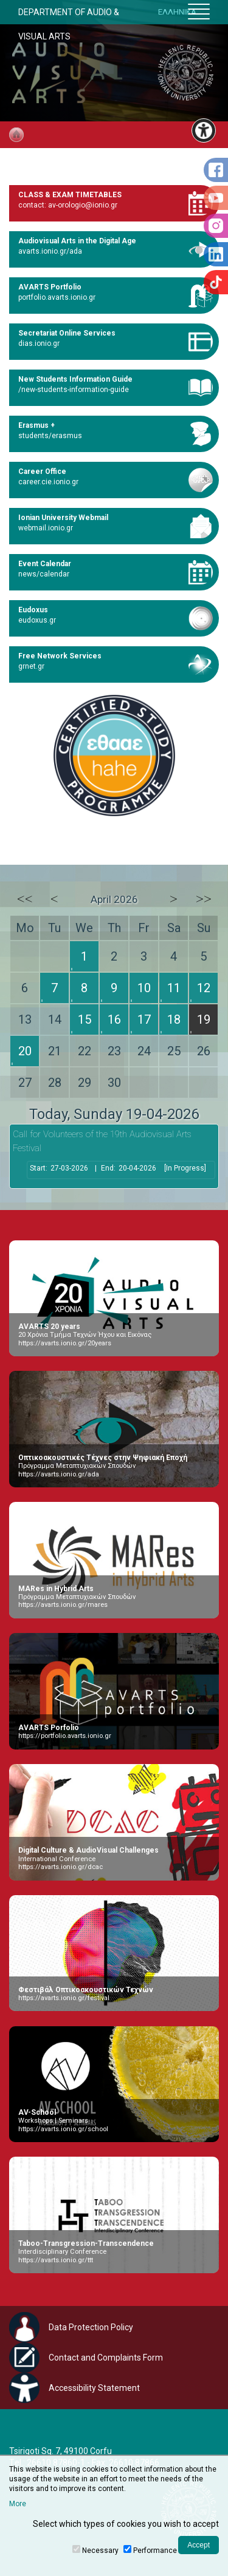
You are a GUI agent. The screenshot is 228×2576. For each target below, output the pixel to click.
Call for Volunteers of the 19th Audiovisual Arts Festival (102, 1141)
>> (204, 899)
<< (25, 899)
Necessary (100, 2550)
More (17, 2504)
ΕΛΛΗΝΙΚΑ (177, 11)
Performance (155, 2550)
